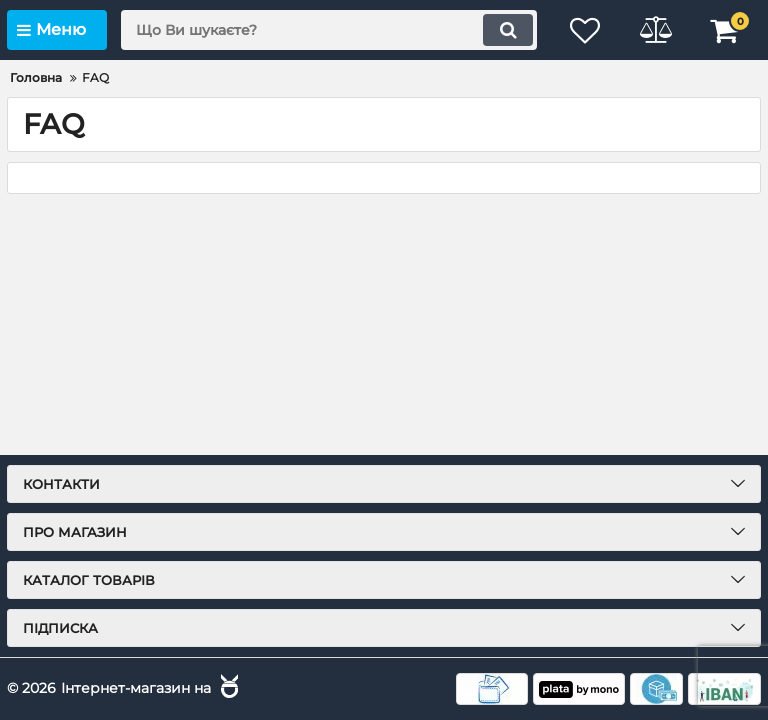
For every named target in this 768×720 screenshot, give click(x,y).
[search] (329, 30)
